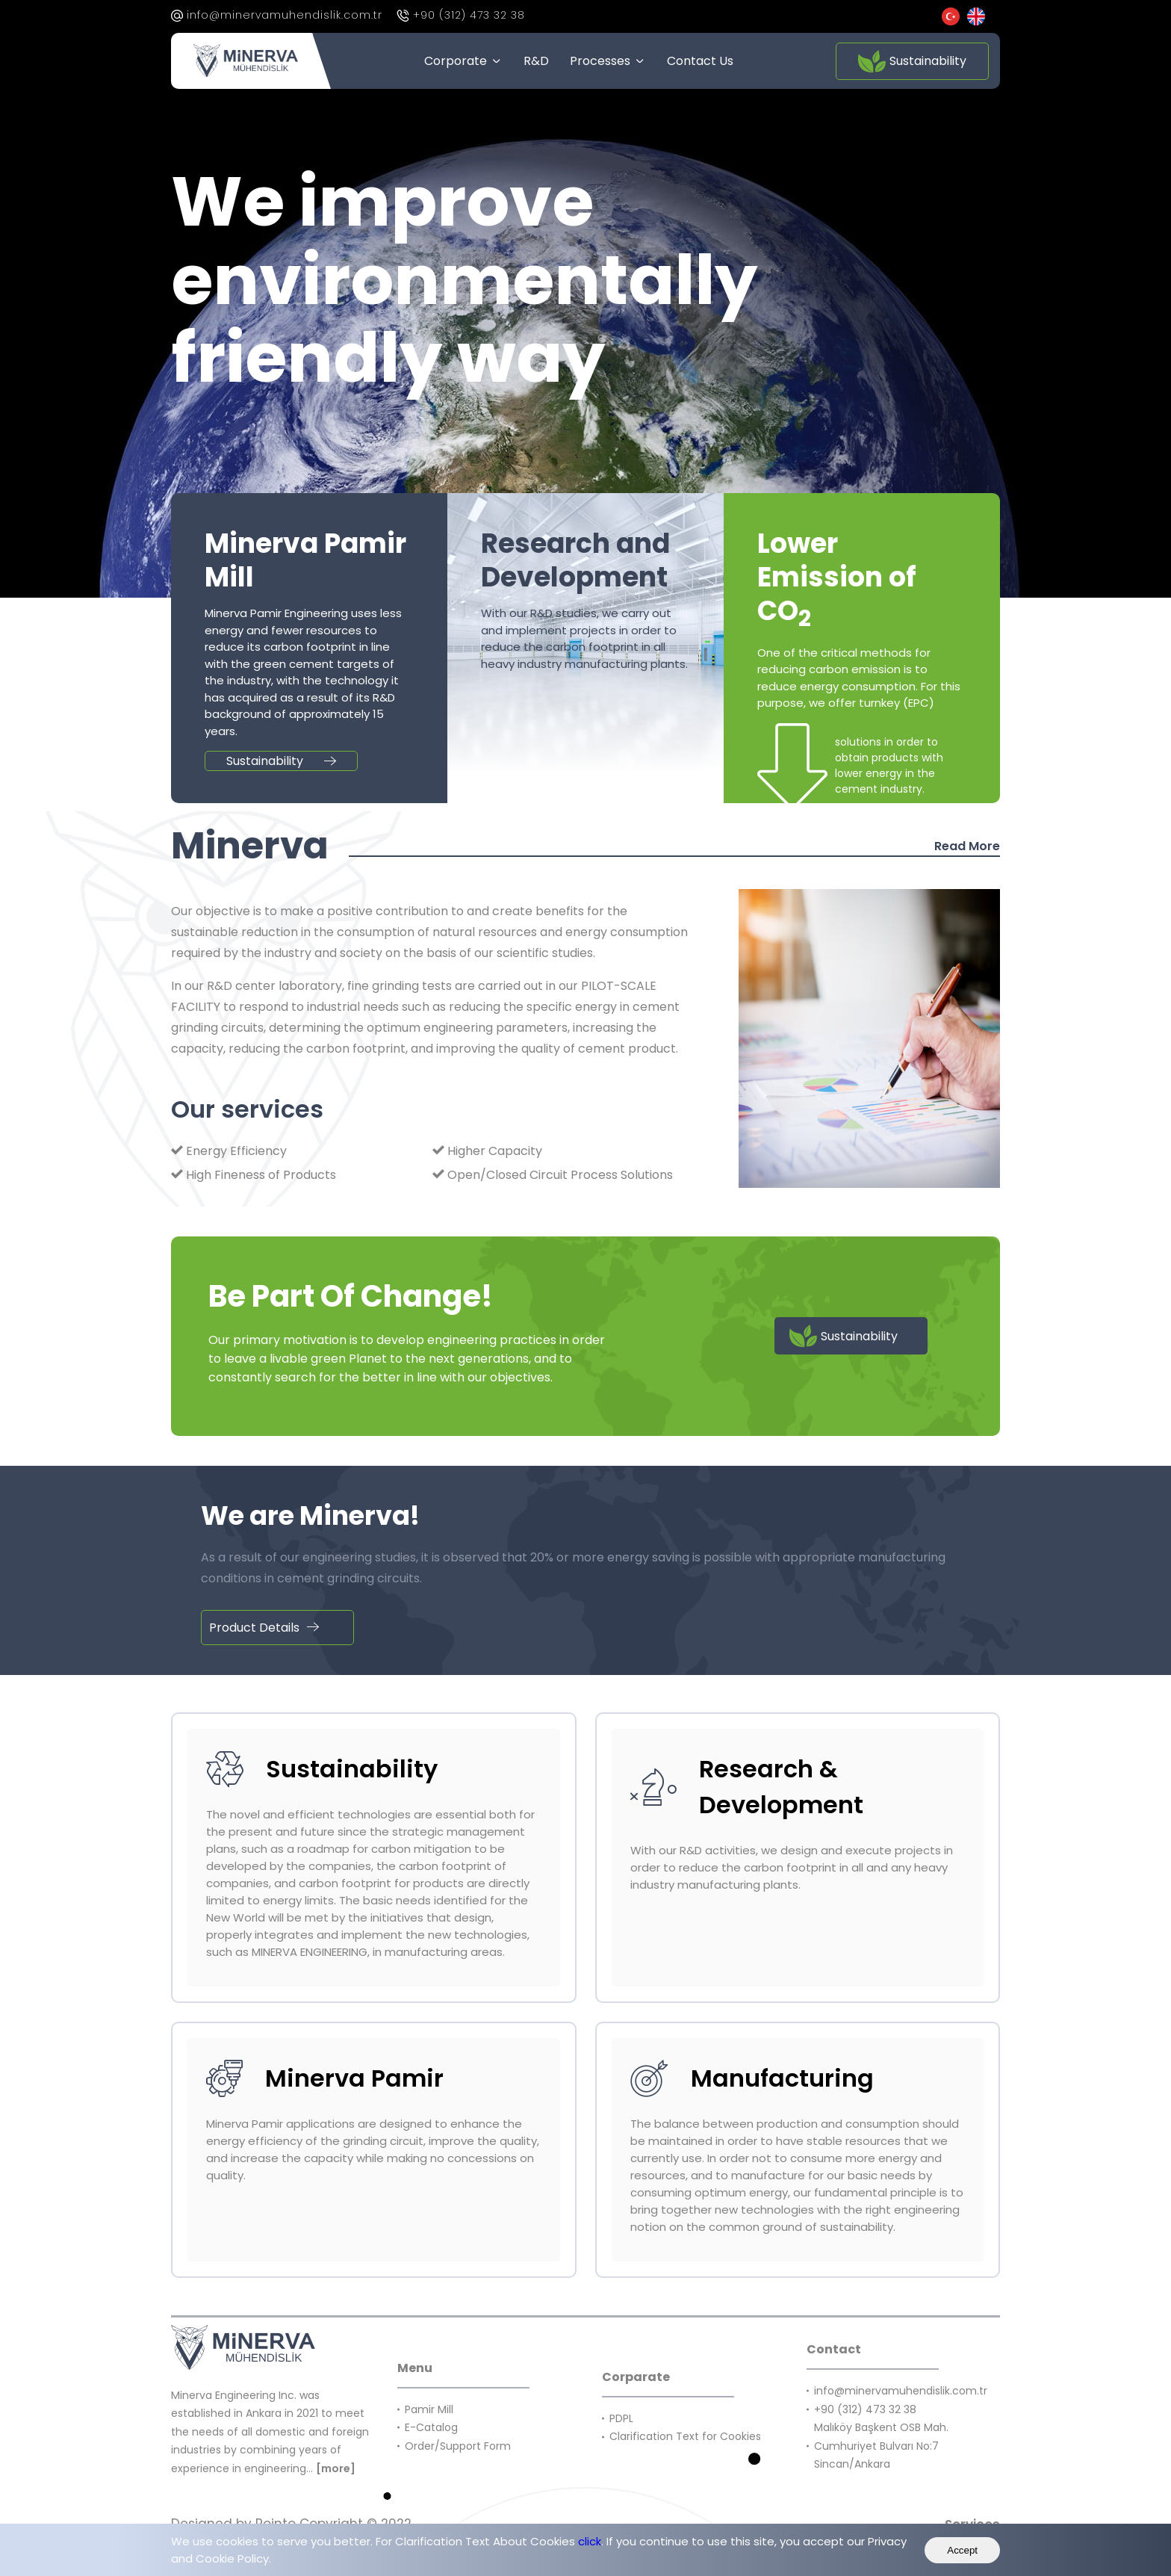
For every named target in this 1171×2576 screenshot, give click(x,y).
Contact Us (700, 60)
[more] (335, 2468)
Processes (600, 60)
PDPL (621, 2418)
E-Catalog (431, 2427)
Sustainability (912, 61)
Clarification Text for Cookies (686, 2436)
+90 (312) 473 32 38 (469, 14)
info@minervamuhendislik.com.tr (284, 14)
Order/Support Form (458, 2446)
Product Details (264, 1627)
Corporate (455, 60)
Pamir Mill (432, 2409)
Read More (967, 846)
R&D (536, 60)
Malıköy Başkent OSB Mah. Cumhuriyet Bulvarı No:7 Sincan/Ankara (881, 2445)
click (589, 2541)
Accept (962, 2550)
